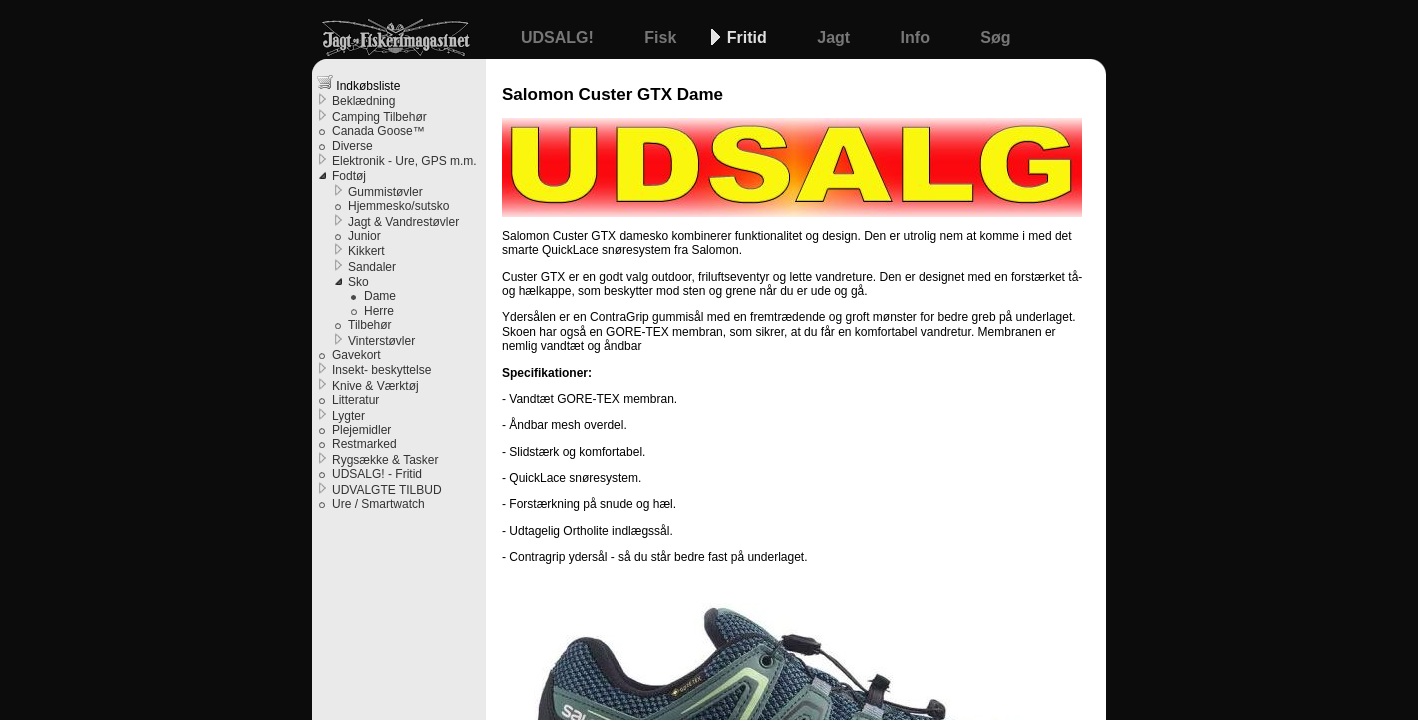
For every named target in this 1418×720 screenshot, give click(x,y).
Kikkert (366, 251)
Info (918, 37)
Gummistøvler (385, 192)
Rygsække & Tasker (385, 460)
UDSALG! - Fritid (377, 474)
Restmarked (364, 444)
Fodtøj (349, 176)
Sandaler (372, 267)
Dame (380, 296)
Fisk (662, 37)
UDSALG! (559, 37)
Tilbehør (370, 325)
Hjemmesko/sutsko (398, 206)
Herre (379, 311)
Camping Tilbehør (379, 117)
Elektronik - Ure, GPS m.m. (404, 161)
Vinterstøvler (381, 341)
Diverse (352, 146)
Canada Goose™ (378, 131)
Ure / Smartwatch (378, 504)
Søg (995, 37)
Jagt (835, 37)
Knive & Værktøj (375, 386)
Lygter (348, 416)
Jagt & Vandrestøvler (403, 222)
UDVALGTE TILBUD (387, 490)
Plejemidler (361, 430)
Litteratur (355, 400)
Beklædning (363, 101)
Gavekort (356, 355)
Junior (364, 236)
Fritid (749, 37)
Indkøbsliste (358, 83)
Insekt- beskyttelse (381, 370)
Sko (358, 282)
